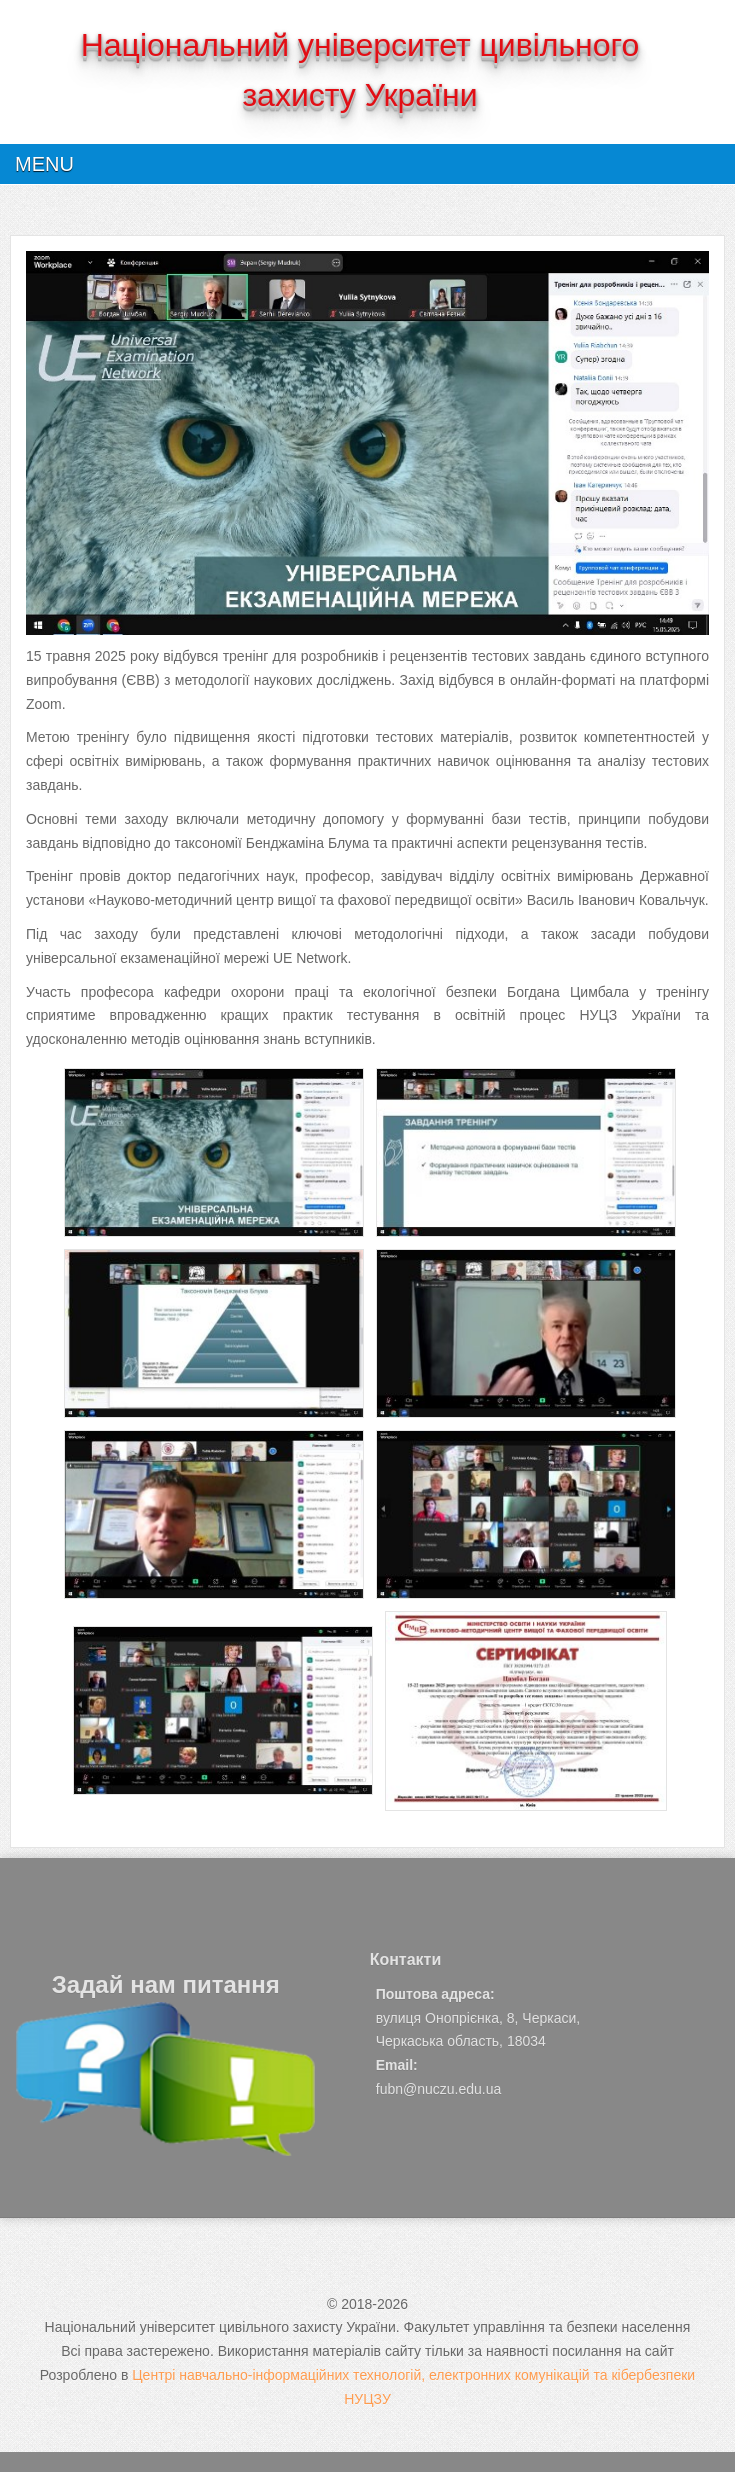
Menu (44, 164)
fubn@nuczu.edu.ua (439, 2089)
